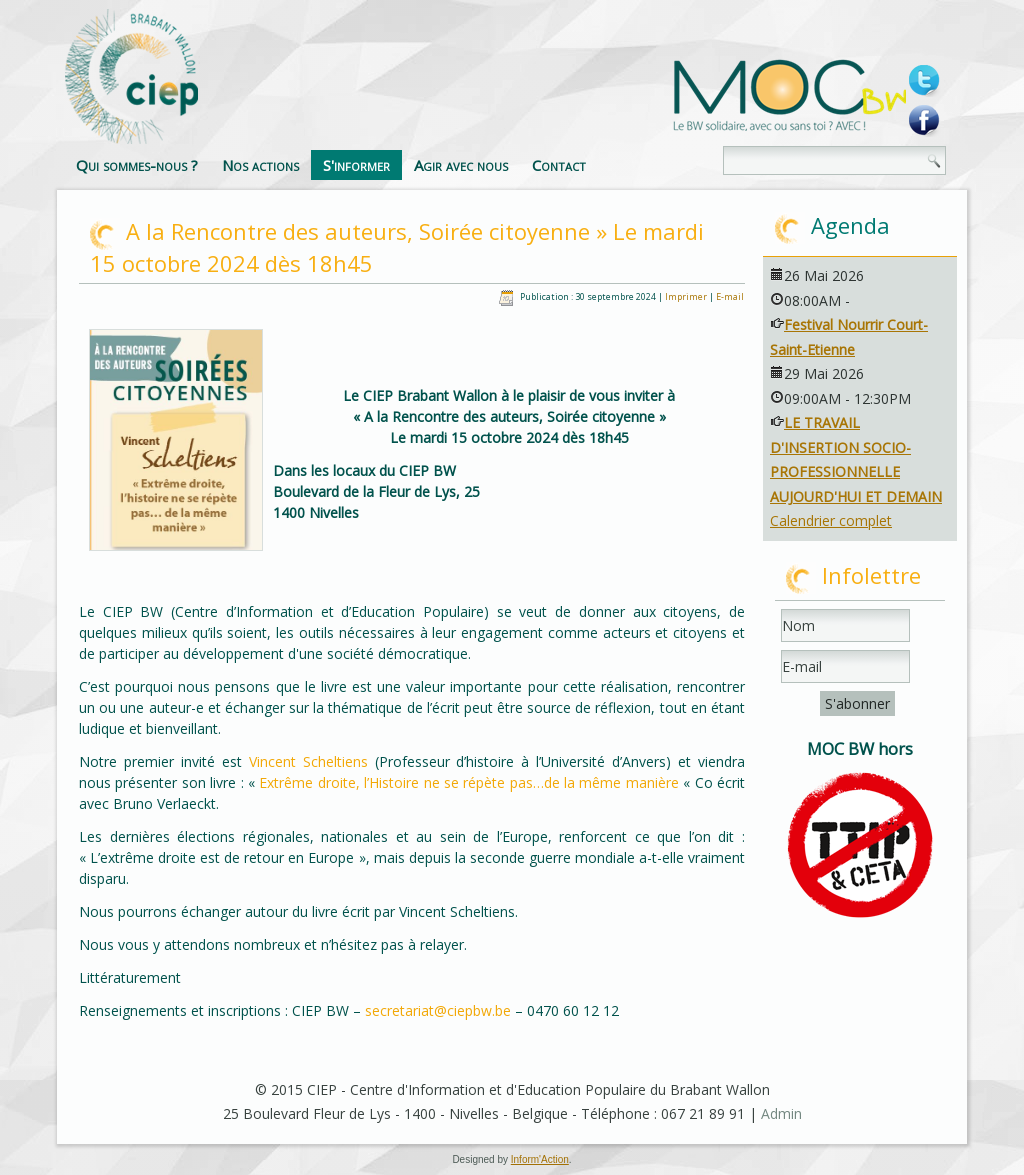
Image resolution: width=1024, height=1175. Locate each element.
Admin (781, 1113)
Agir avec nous (461, 165)
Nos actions (260, 165)
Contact (559, 165)
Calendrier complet (831, 520)
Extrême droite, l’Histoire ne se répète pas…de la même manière (471, 782)
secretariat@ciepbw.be (438, 1010)
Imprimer (687, 296)
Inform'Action (540, 1159)
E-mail (730, 296)
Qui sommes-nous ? (137, 165)
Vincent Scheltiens (308, 761)
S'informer (356, 165)
